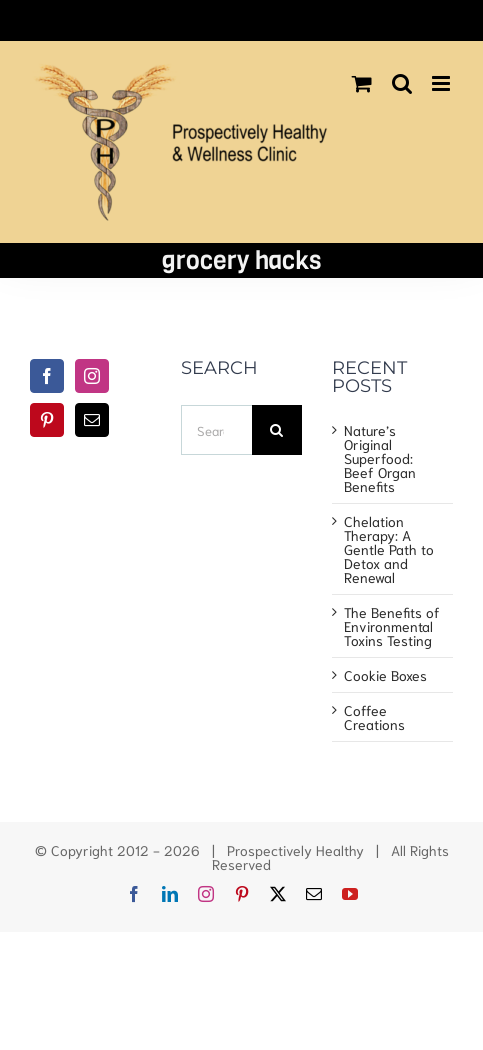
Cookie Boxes (385, 675)
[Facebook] (47, 376)
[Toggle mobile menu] (442, 83)
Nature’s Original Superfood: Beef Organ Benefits (380, 458)
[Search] (277, 430)
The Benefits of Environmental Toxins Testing (392, 626)
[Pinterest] (47, 420)
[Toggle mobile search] (402, 83)
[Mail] (92, 420)
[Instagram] (92, 376)
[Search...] (216, 430)
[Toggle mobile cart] (362, 83)
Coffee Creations (374, 717)
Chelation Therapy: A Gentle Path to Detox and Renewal (389, 549)
